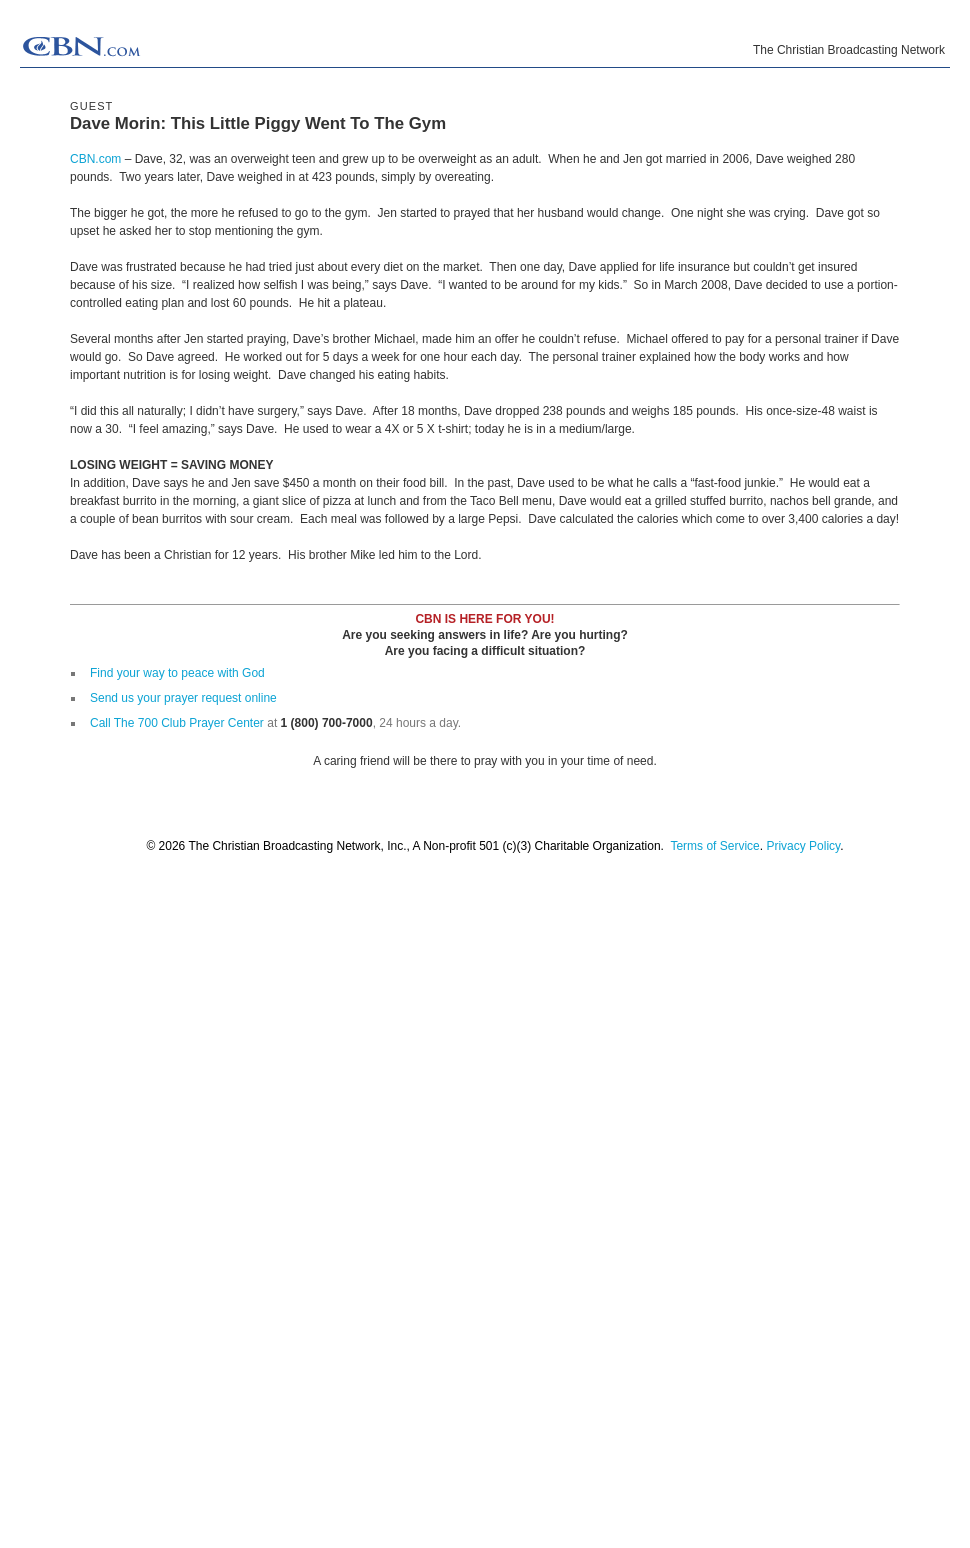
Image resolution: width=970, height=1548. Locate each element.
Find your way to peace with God (177, 673)
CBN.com (95, 159)
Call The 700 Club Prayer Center (177, 723)
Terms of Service (714, 846)
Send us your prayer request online (183, 698)
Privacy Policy (803, 846)
